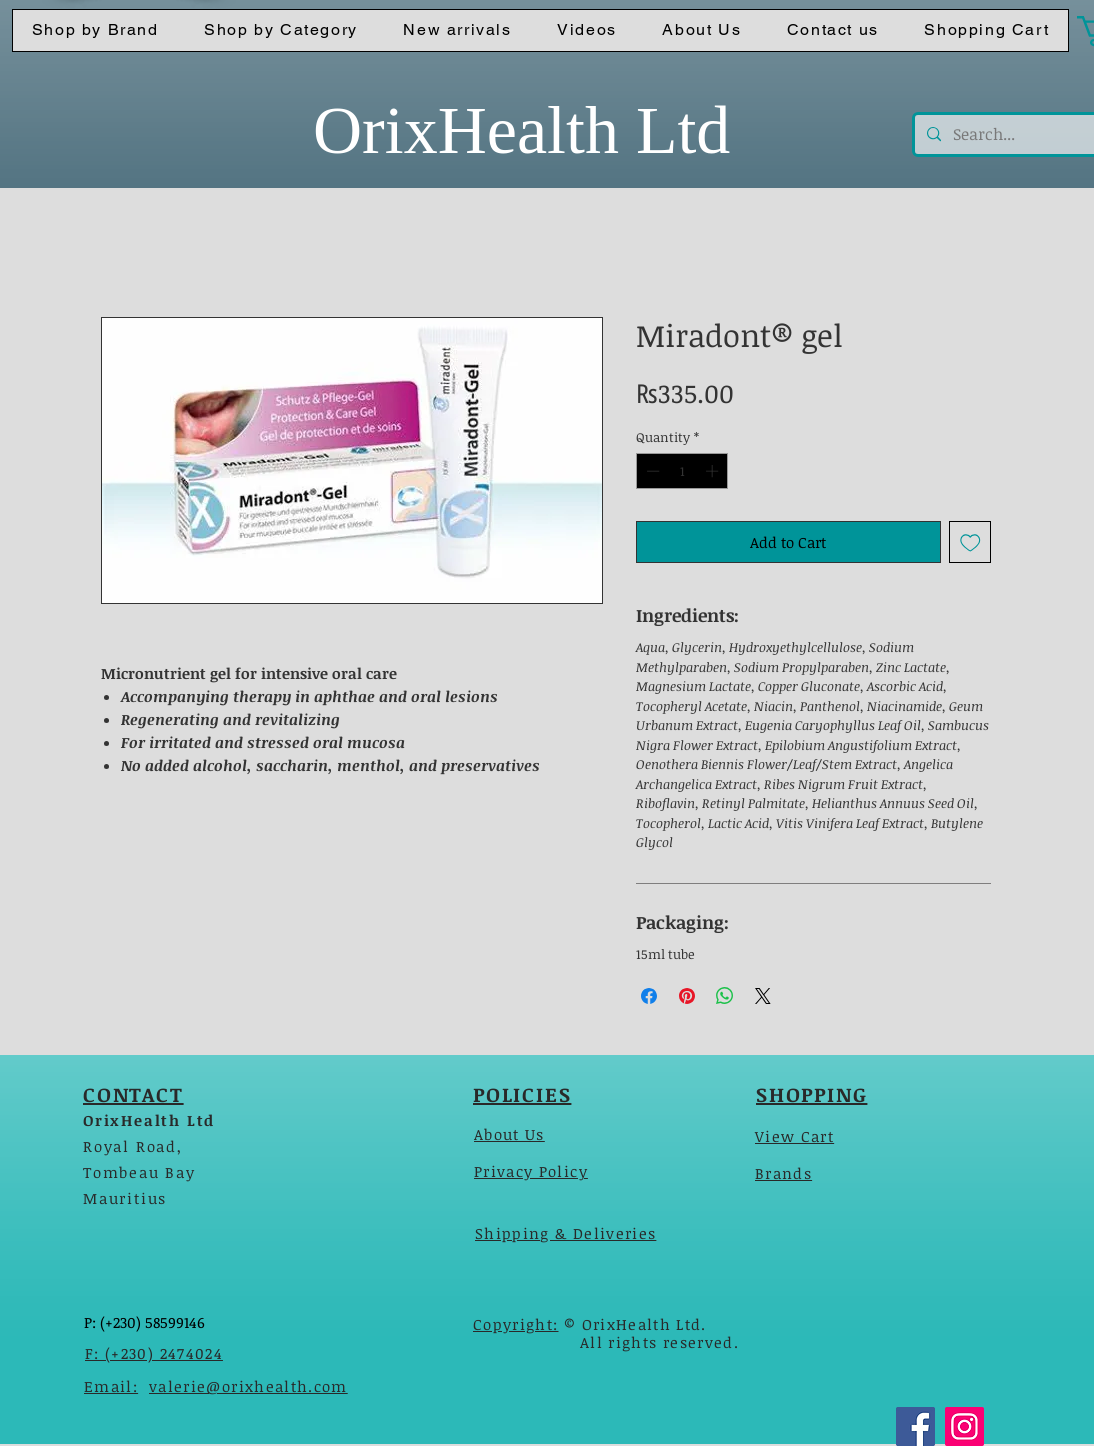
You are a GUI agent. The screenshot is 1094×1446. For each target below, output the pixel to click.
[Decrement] (651, 471)
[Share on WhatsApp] (725, 996)
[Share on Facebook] (649, 996)
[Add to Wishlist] (970, 542)
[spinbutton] (682, 471)
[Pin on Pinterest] (687, 996)
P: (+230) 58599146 (144, 1322)
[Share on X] (763, 996)
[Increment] (714, 471)
